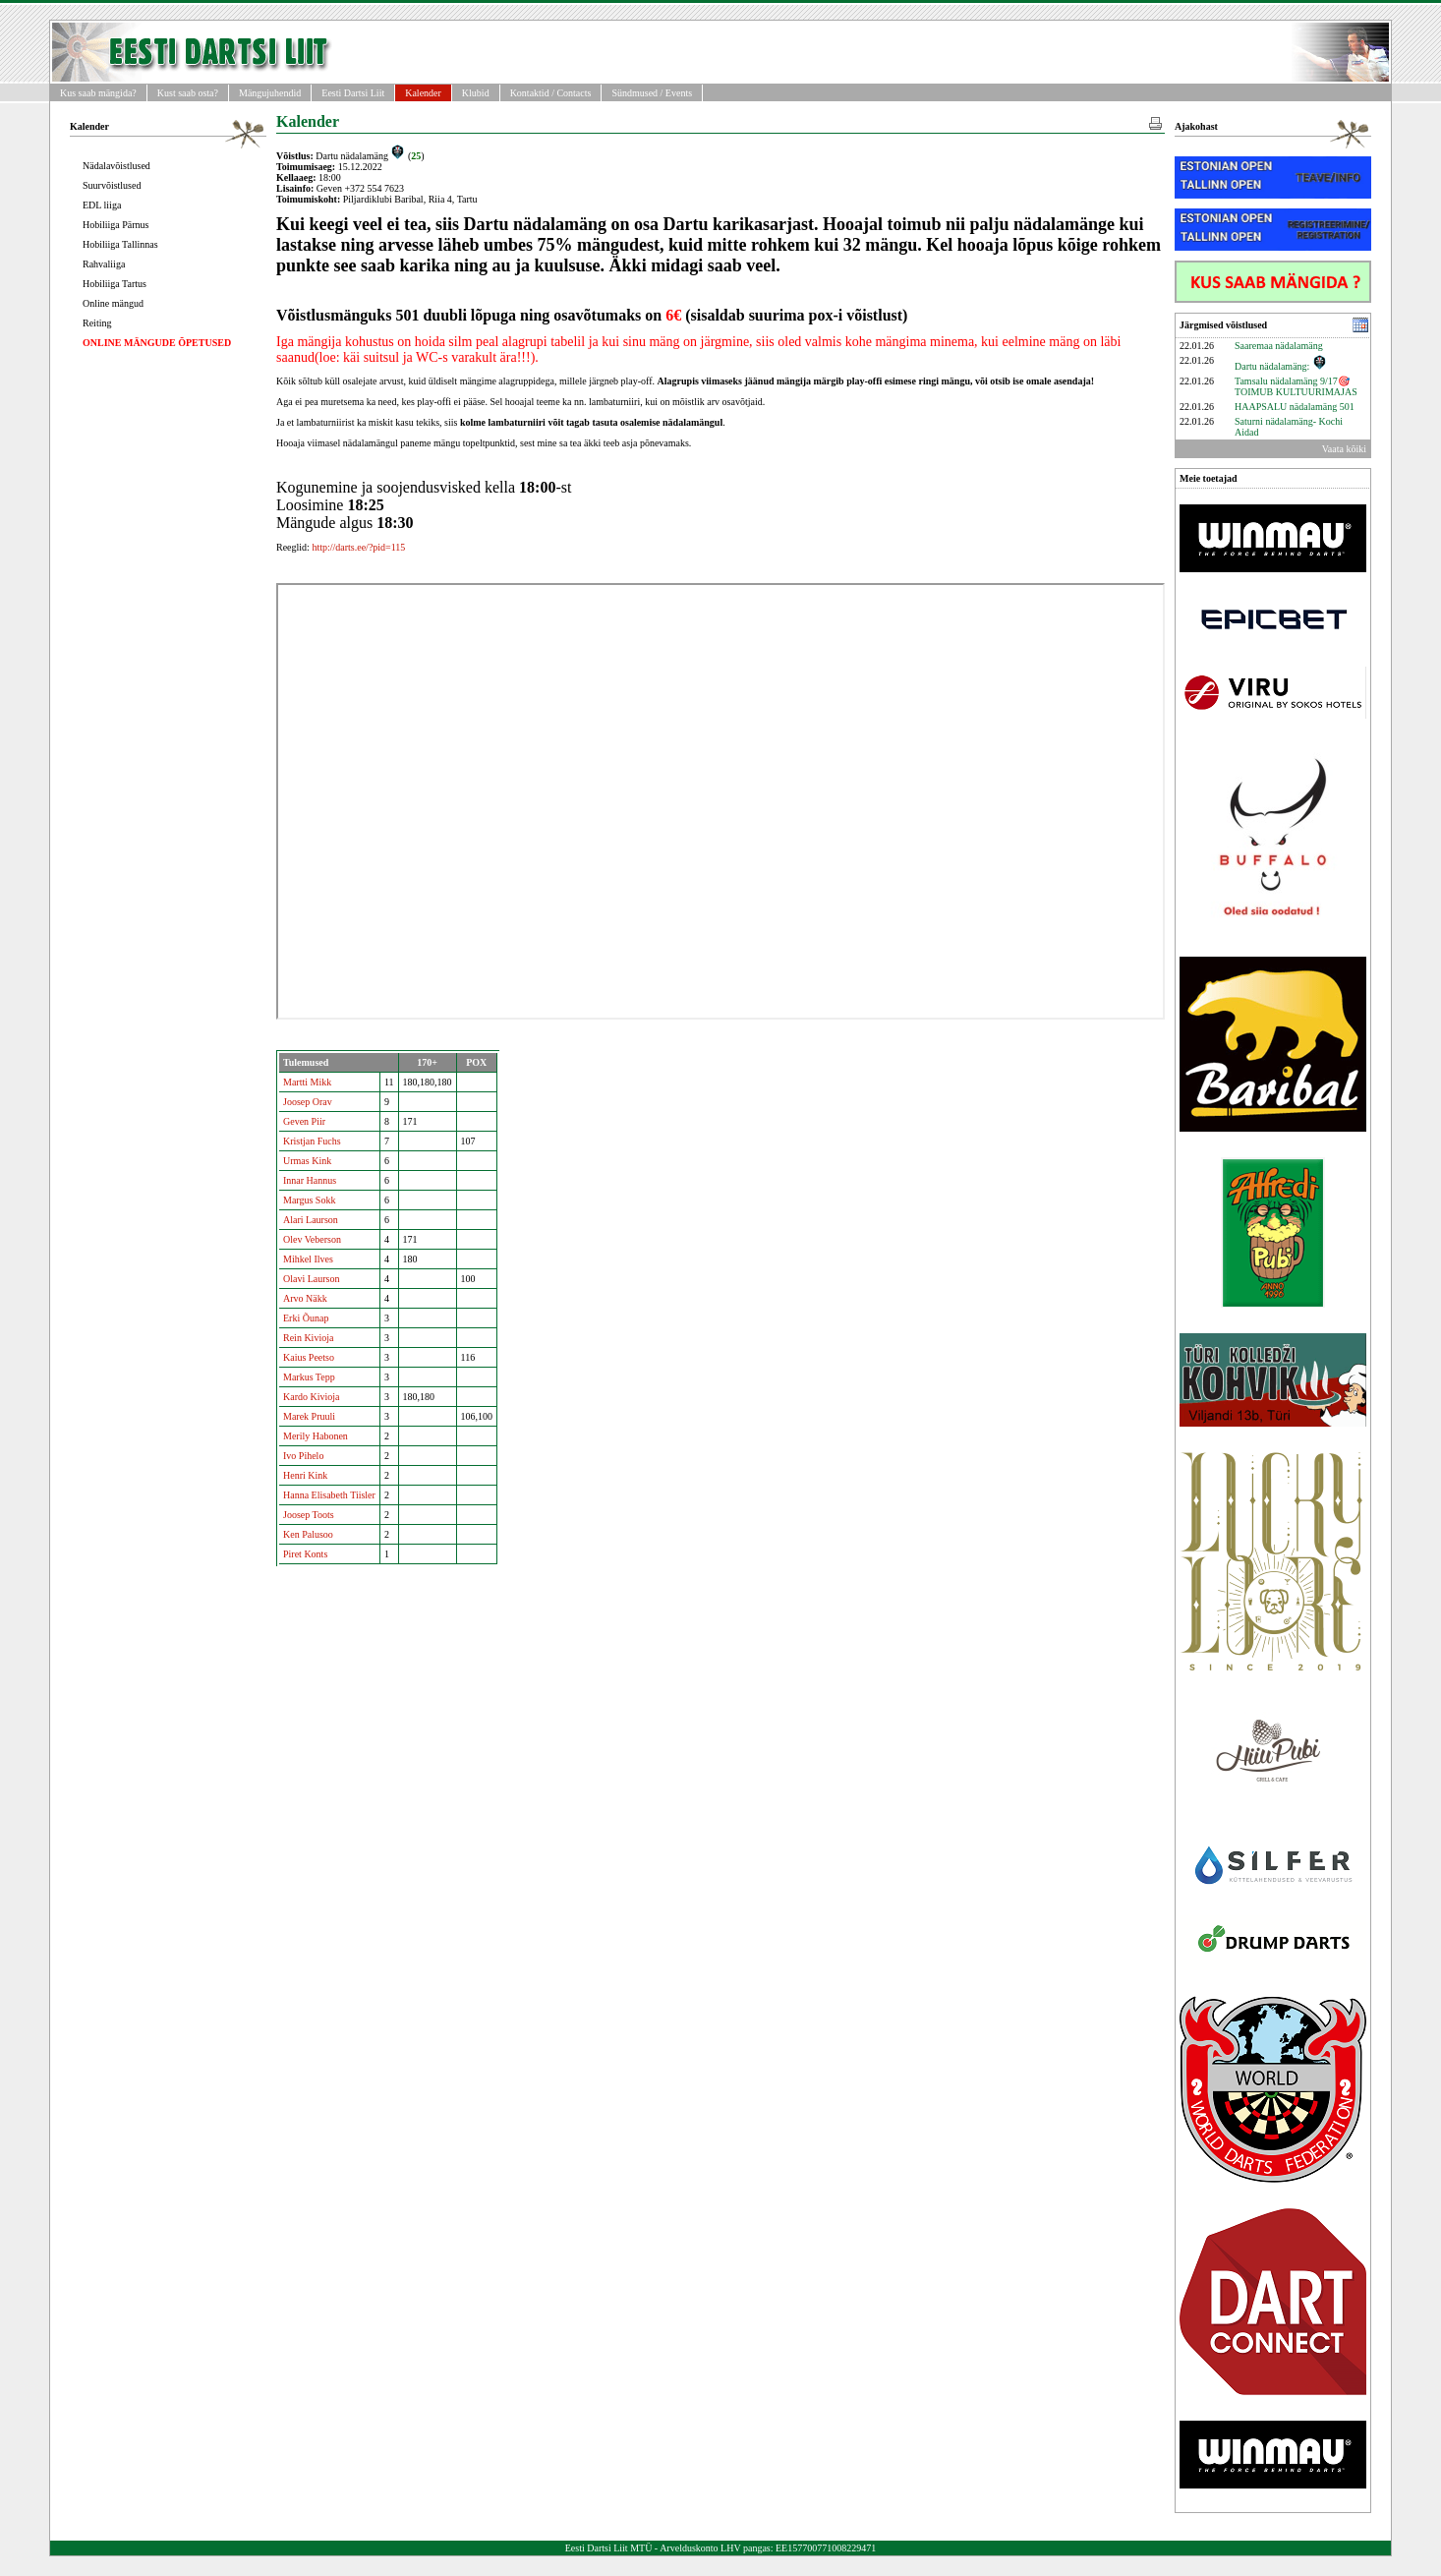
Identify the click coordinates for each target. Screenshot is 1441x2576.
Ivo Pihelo (303, 1455)
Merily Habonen (315, 1436)
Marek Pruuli (309, 1416)
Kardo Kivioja (311, 1396)
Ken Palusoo (308, 1534)
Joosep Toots (308, 1514)
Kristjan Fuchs (312, 1141)
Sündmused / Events (651, 93)
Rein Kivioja (308, 1337)
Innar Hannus (309, 1180)
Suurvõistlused (112, 185)
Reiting (97, 323)
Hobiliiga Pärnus (116, 224)
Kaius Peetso (308, 1357)
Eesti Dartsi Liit (352, 93)
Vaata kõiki (1344, 448)
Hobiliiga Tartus (114, 283)
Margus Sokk (309, 1200)
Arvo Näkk (305, 1298)
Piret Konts (305, 1554)
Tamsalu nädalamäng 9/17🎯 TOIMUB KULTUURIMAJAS (1296, 386)
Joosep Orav (307, 1101)
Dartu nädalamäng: (1281, 366)
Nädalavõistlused (116, 165)
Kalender (423, 93)
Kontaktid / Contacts (551, 93)
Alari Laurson (310, 1219)
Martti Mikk (307, 1082)
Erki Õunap (305, 1318)
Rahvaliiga (104, 264)
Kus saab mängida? (98, 93)
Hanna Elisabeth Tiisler (329, 1495)
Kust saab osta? (187, 93)
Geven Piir (304, 1121)
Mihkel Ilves (308, 1259)
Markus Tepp (309, 1377)
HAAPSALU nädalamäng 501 (1295, 406)
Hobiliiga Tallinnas (120, 244)
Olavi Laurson (311, 1278)
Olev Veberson (312, 1239)
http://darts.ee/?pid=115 (358, 547)
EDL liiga (102, 205)
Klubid (476, 93)
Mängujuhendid (270, 93)
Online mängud (113, 303)
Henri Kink (305, 1475)
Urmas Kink (307, 1160)
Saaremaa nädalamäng (1279, 345)
